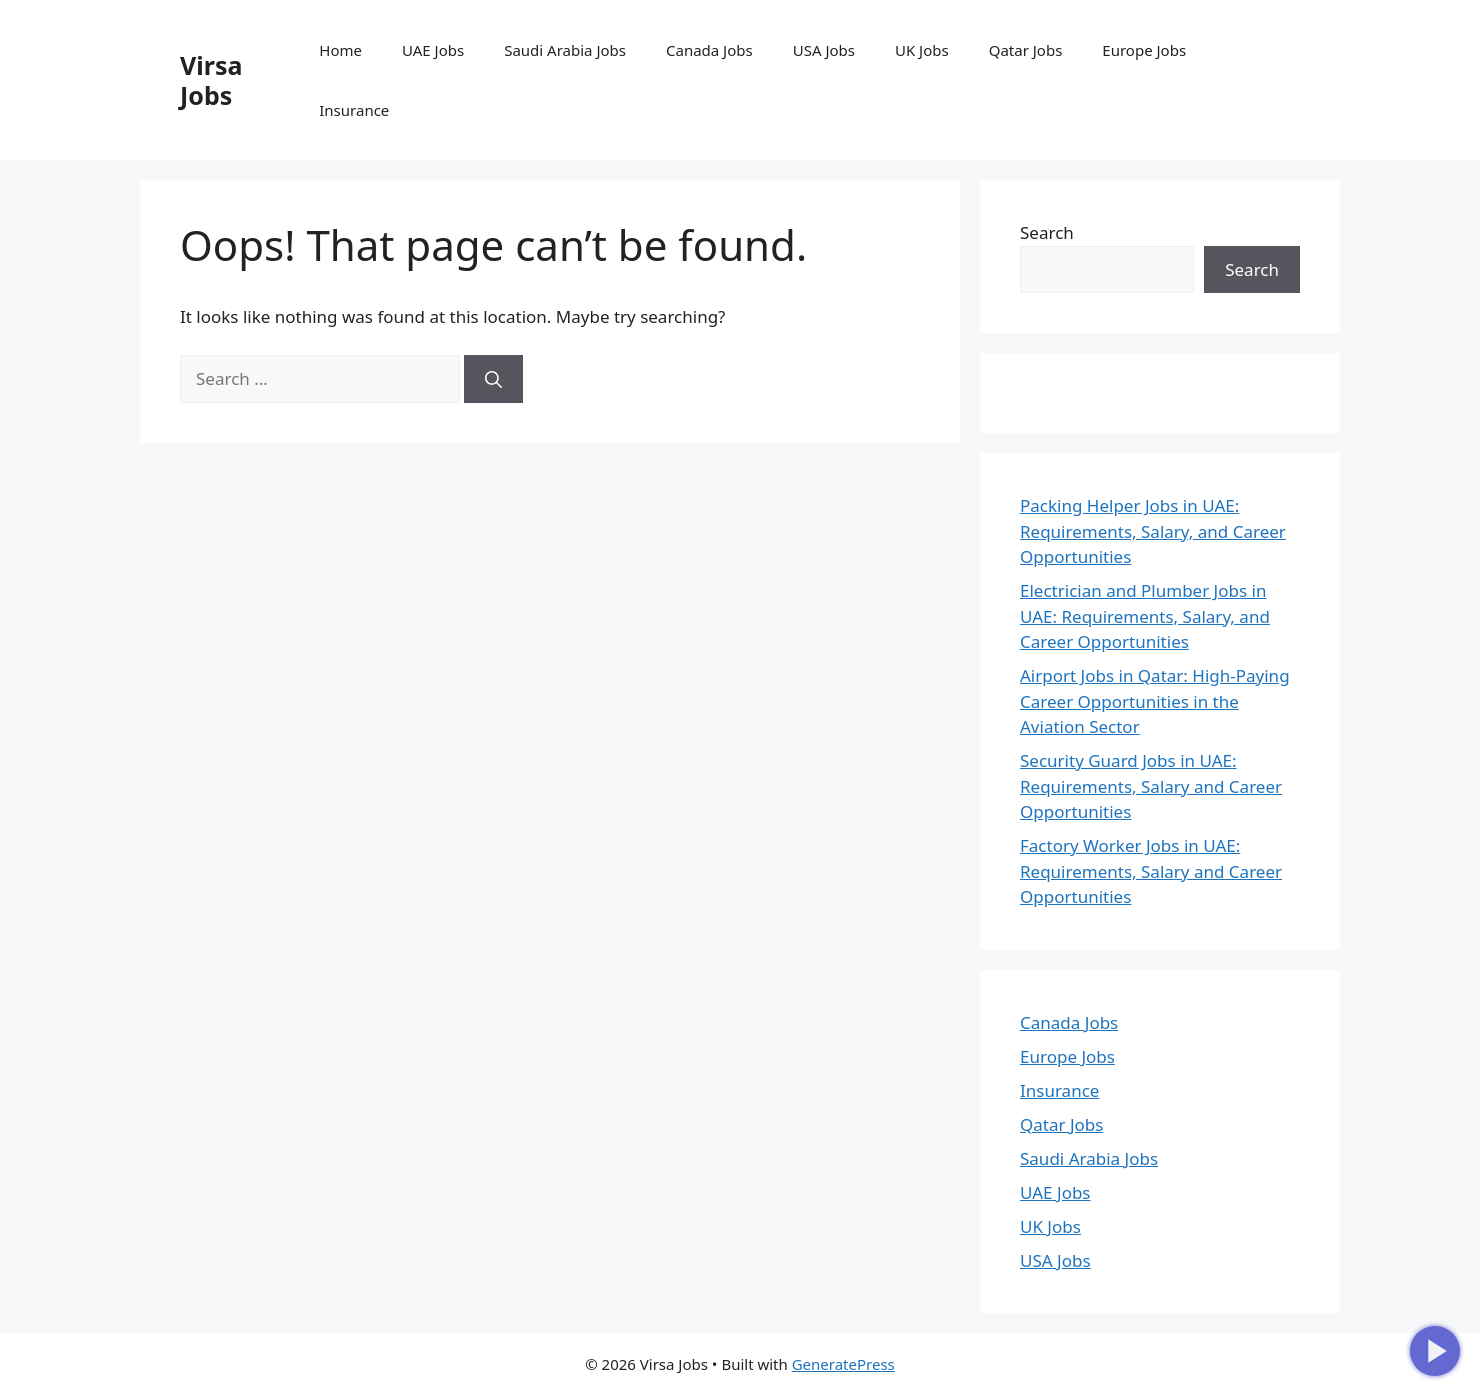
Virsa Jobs (211, 80)
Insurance (354, 110)
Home (340, 50)
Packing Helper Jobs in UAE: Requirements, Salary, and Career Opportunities (1153, 531)
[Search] (493, 379)
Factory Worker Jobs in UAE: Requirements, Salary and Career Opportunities (1151, 871)
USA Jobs (824, 50)
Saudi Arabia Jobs (565, 50)
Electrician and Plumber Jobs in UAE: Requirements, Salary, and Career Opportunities (1145, 616)
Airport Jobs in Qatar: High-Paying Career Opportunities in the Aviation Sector (1155, 701)
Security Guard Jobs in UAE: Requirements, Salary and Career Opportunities (1151, 786)
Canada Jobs (709, 50)
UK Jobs (922, 50)
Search (1047, 232)
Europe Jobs (1144, 50)
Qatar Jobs (1026, 50)
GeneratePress (843, 1364)
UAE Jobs (433, 50)
